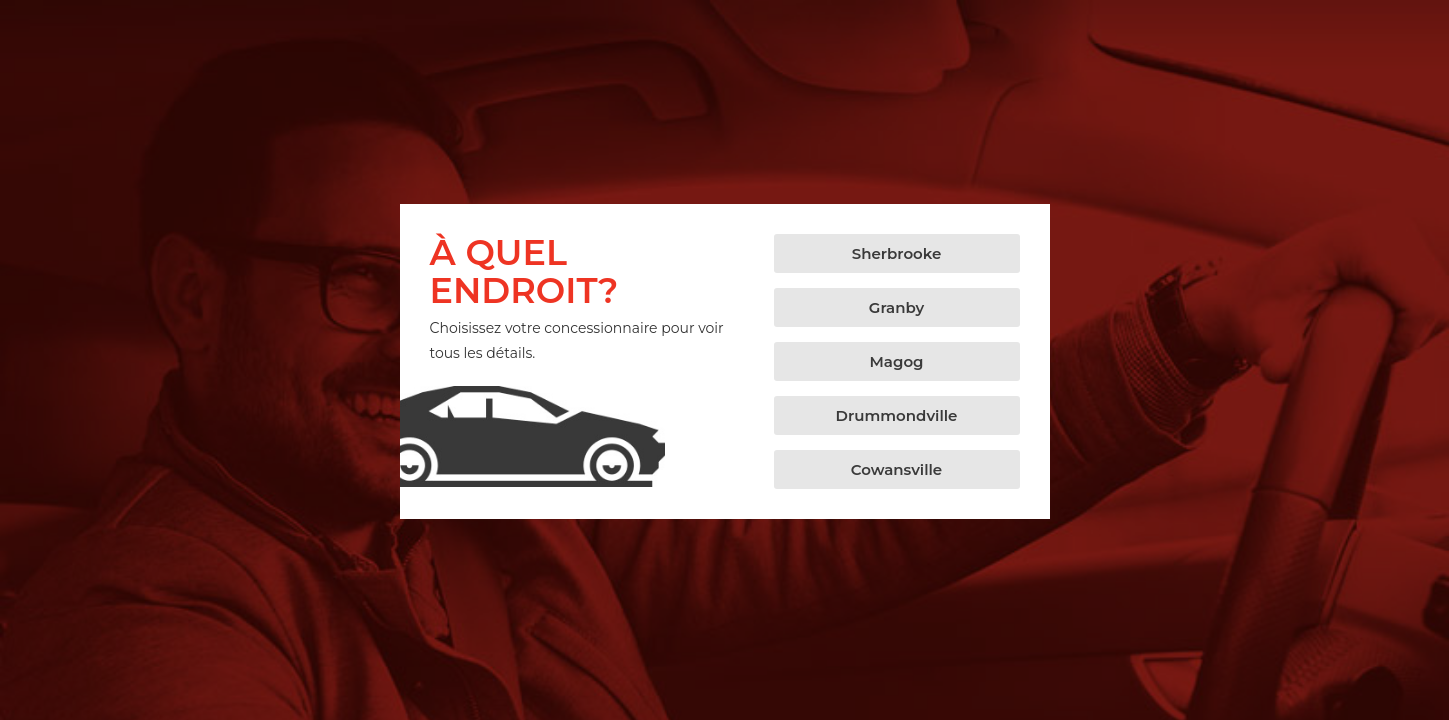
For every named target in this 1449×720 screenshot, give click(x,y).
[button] (897, 253)
